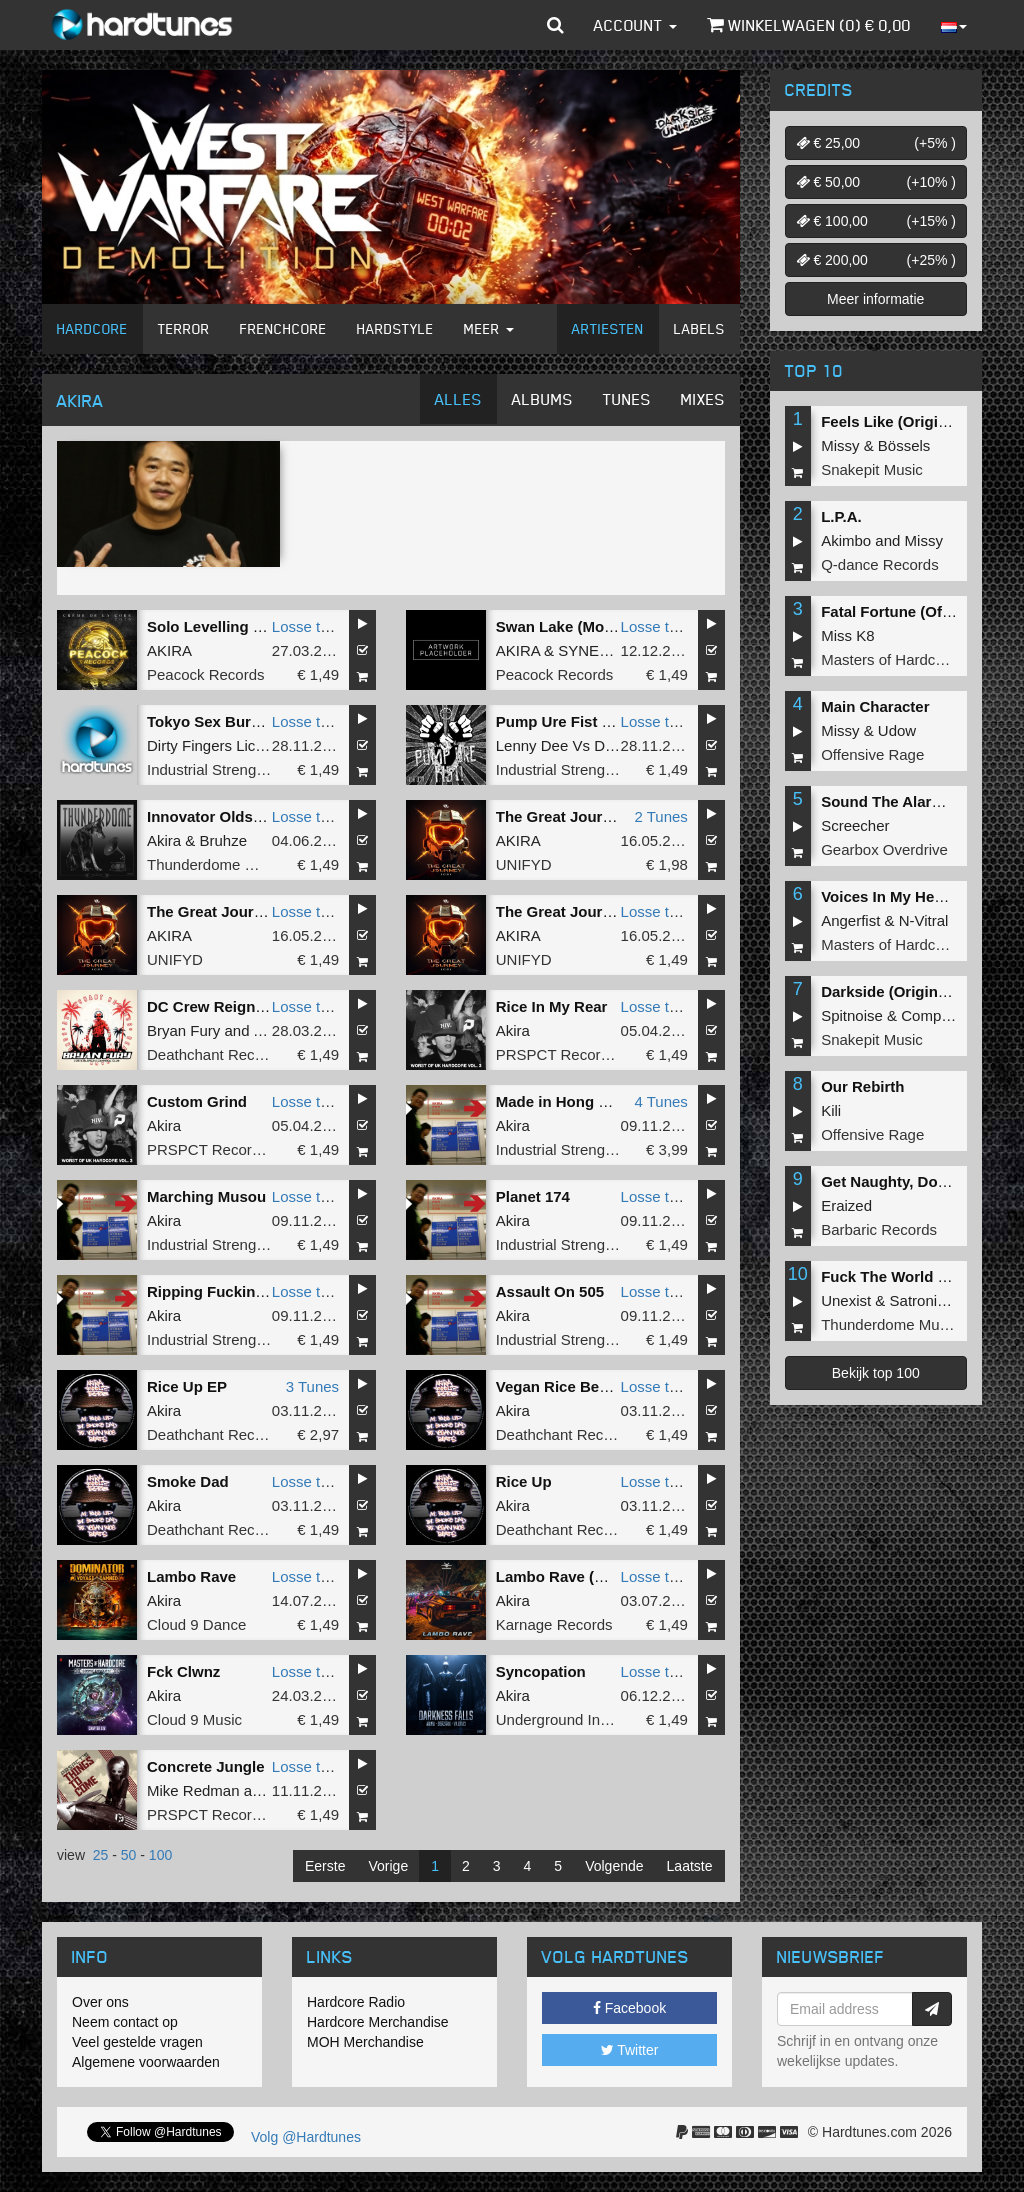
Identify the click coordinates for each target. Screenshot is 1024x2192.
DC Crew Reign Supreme (235, 1006)
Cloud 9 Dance (196, 1624)
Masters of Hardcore (889, 659)
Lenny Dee (532, 745)
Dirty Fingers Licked (213, 745)
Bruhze (224, 840)
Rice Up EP (187, 1386)
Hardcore (92, 328)
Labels (699, 328)
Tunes (627, 399)
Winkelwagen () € (809, 25)
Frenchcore (283, 328)
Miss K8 (847, 635)
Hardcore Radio (356, 2002)
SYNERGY (594, 650)
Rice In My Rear (552, 1006)
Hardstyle (395, 328)
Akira (164, 840)
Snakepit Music (872, 469)
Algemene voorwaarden (146, 2062)
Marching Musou (206, 1196)
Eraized (846, 1205)
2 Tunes (660, 816)
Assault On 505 (550, 1291)
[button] (555, 25)
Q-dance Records (880, 564)
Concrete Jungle (206, 1766)
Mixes (703, 399)
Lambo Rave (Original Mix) (590, 1576)
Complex (930, 1015)
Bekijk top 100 (876, 1373)
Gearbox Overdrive (884, 849)
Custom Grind (197, 1101)
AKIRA (169, 650)
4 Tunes (660, 1101)
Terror (184, 328)
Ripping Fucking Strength (238, 1291)
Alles (458, 399)
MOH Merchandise (365, 2042)
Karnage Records (554, 1624)
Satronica (921, 1300)
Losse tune (308, 626)
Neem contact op (125, 2022)
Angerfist (850, 920)
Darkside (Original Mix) (902, 991)
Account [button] (635, 25)
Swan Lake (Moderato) (575, 626)
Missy (840, 445)
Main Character (875, 706)
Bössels (904, 445)
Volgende (614, 1866)
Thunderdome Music (215, 864)
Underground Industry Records (598, 1719)
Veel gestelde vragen (137, 2042)
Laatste (690, 1866)
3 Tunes (312, 1386)
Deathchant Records (215, 1054)
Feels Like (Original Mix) (907, 421)
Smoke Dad (188, 1481)
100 (160, 1855)
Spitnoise (852, 1015)
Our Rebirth (862, 1086)
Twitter (630, 2050)
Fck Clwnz (183, 1671)
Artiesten (608, 328)
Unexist (846, 1300)
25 (101, 1855)
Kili (831, 1110)
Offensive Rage (872, 754)
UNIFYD (524, 864)
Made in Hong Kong (566, 1101)
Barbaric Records (879, 1229)
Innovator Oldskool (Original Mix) (265, 816)
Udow (897, 730)
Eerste (325, 1866)
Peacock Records (206, 674)
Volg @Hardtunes (306, 2137)
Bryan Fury (183, 1030)
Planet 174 (533, 1196)
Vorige (388, 1866)
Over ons (100, 2002)
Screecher (855, 825)
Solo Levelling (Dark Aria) (238, 626)
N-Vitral (924, 920)
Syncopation (541, 1671)
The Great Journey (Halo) (585, 816)
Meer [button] (489, 328)
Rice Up (524, 1481)
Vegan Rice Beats (558, 1386)
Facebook (629, 2008)
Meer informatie (875, 299)
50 (129, 1855)
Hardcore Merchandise (378, 2022)
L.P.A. (841, 516)
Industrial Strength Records (238, 769)
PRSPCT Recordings (566, 1054)
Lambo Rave (191, 1576)
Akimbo (846, 540)
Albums (542, 399)
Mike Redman (193, 1790)
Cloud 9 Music (194, 1719)
